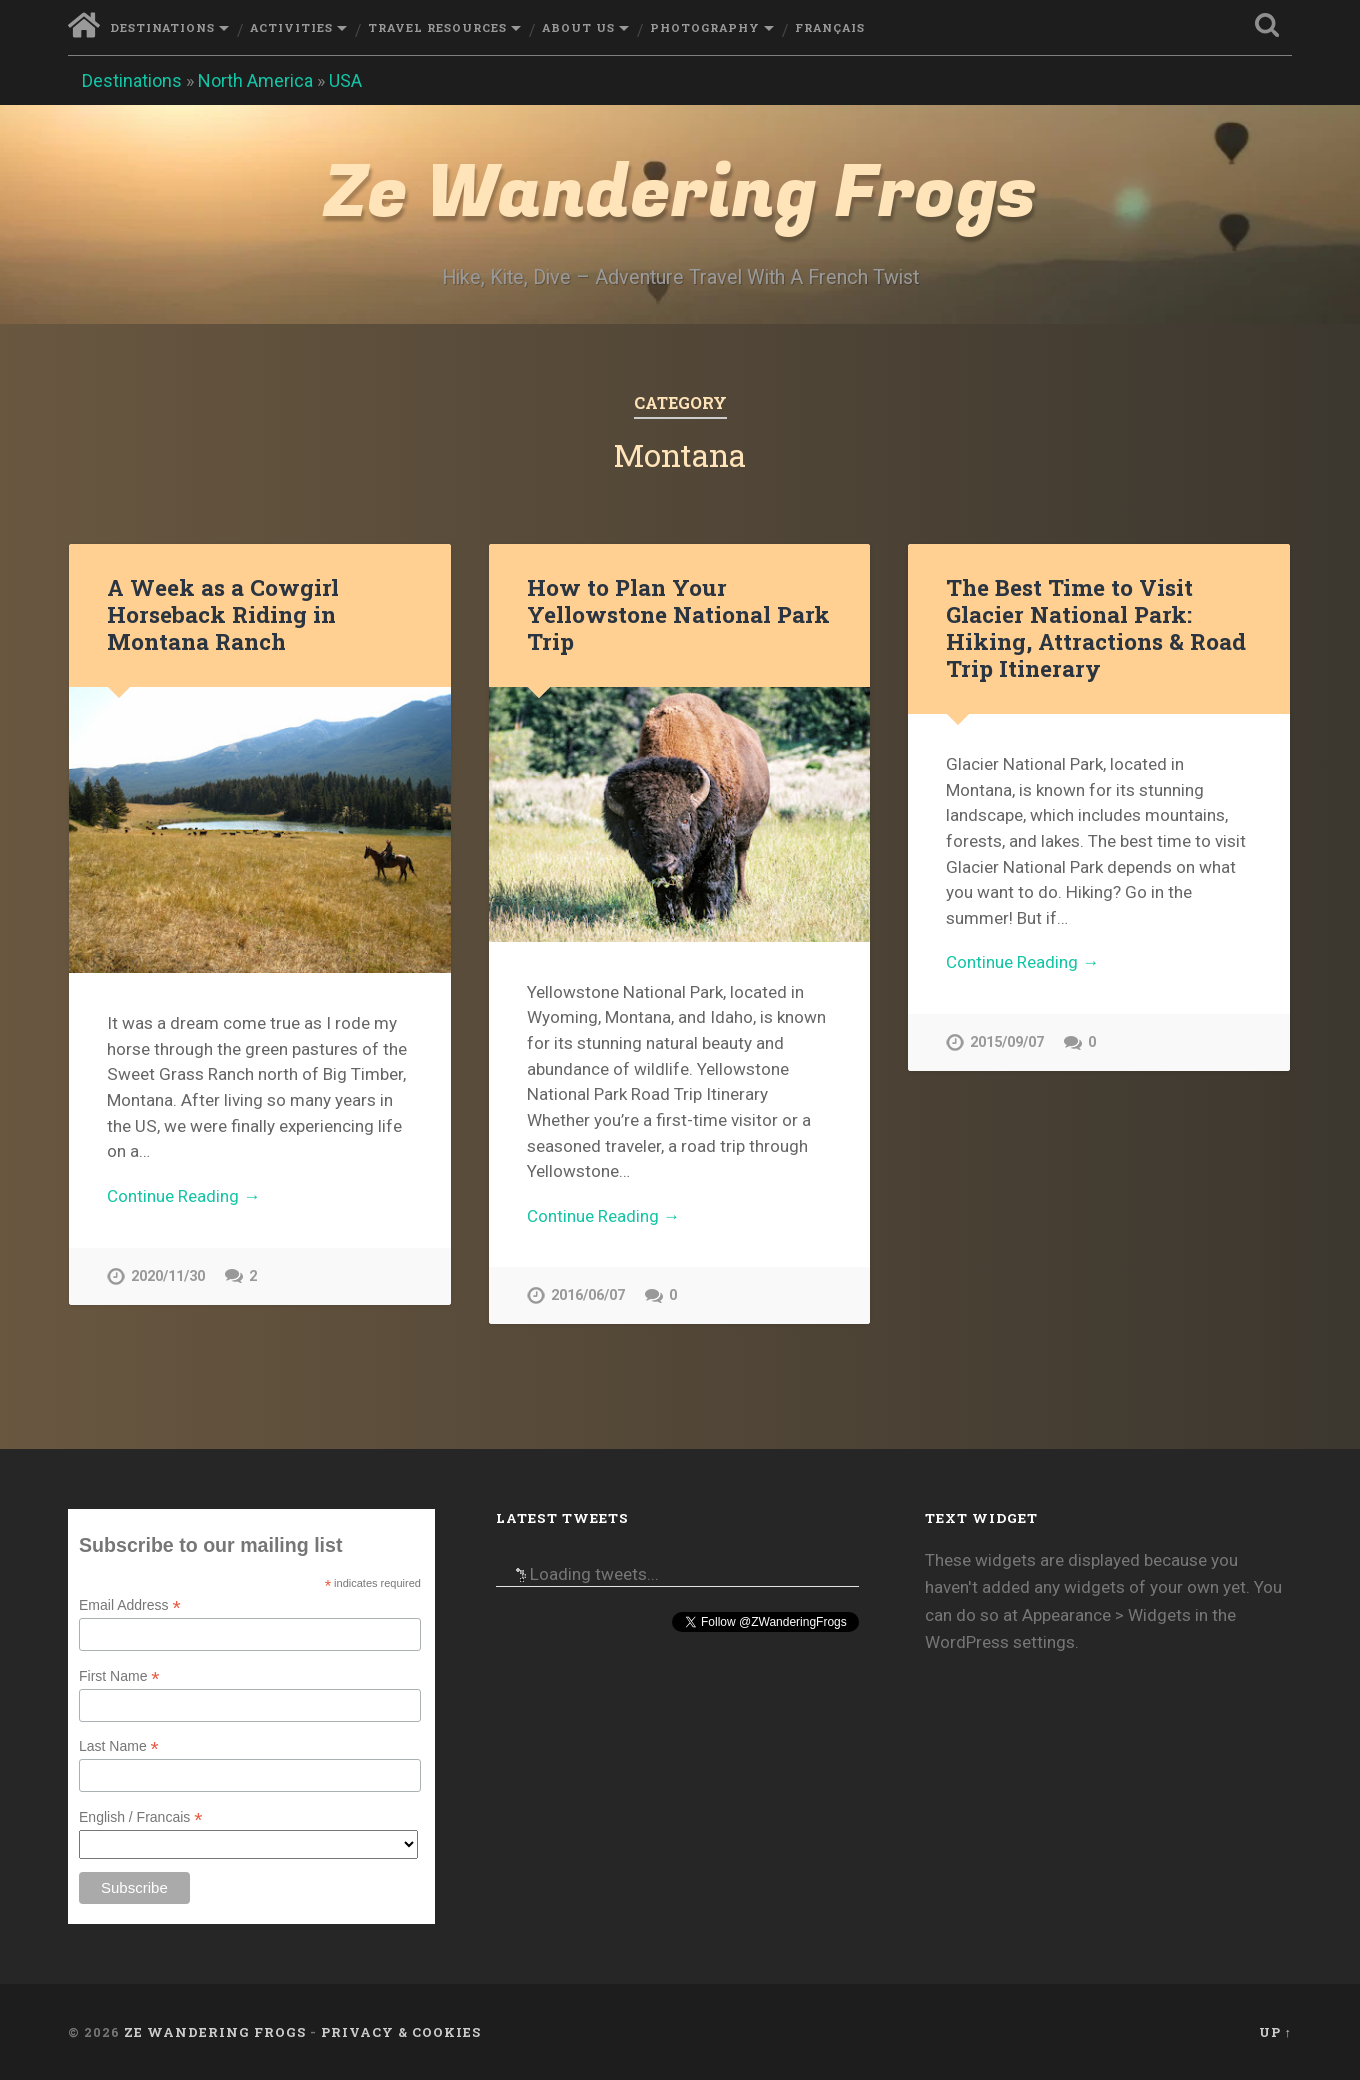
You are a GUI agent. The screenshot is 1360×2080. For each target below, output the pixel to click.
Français (830, 27)
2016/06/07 (588, 1295)
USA (345, 80)
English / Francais (140, 1817)
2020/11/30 (168, 1276)
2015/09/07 (1007, 1042)
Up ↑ (1275, 2032)
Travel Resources (437, 27)
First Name (119, 1676)
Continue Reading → (183, 1196)
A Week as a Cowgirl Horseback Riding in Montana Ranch (223, 614)
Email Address (130, 1605)
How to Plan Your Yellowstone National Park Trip (678, 614)
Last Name (119, 1746)
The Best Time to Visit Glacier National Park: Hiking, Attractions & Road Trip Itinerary (1096, 627)
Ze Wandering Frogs (680, 193)
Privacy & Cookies (401, 2032)
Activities (291, 27)
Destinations (162, 27)
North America (255, 80)
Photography (705, 27)
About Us (578, 27)
